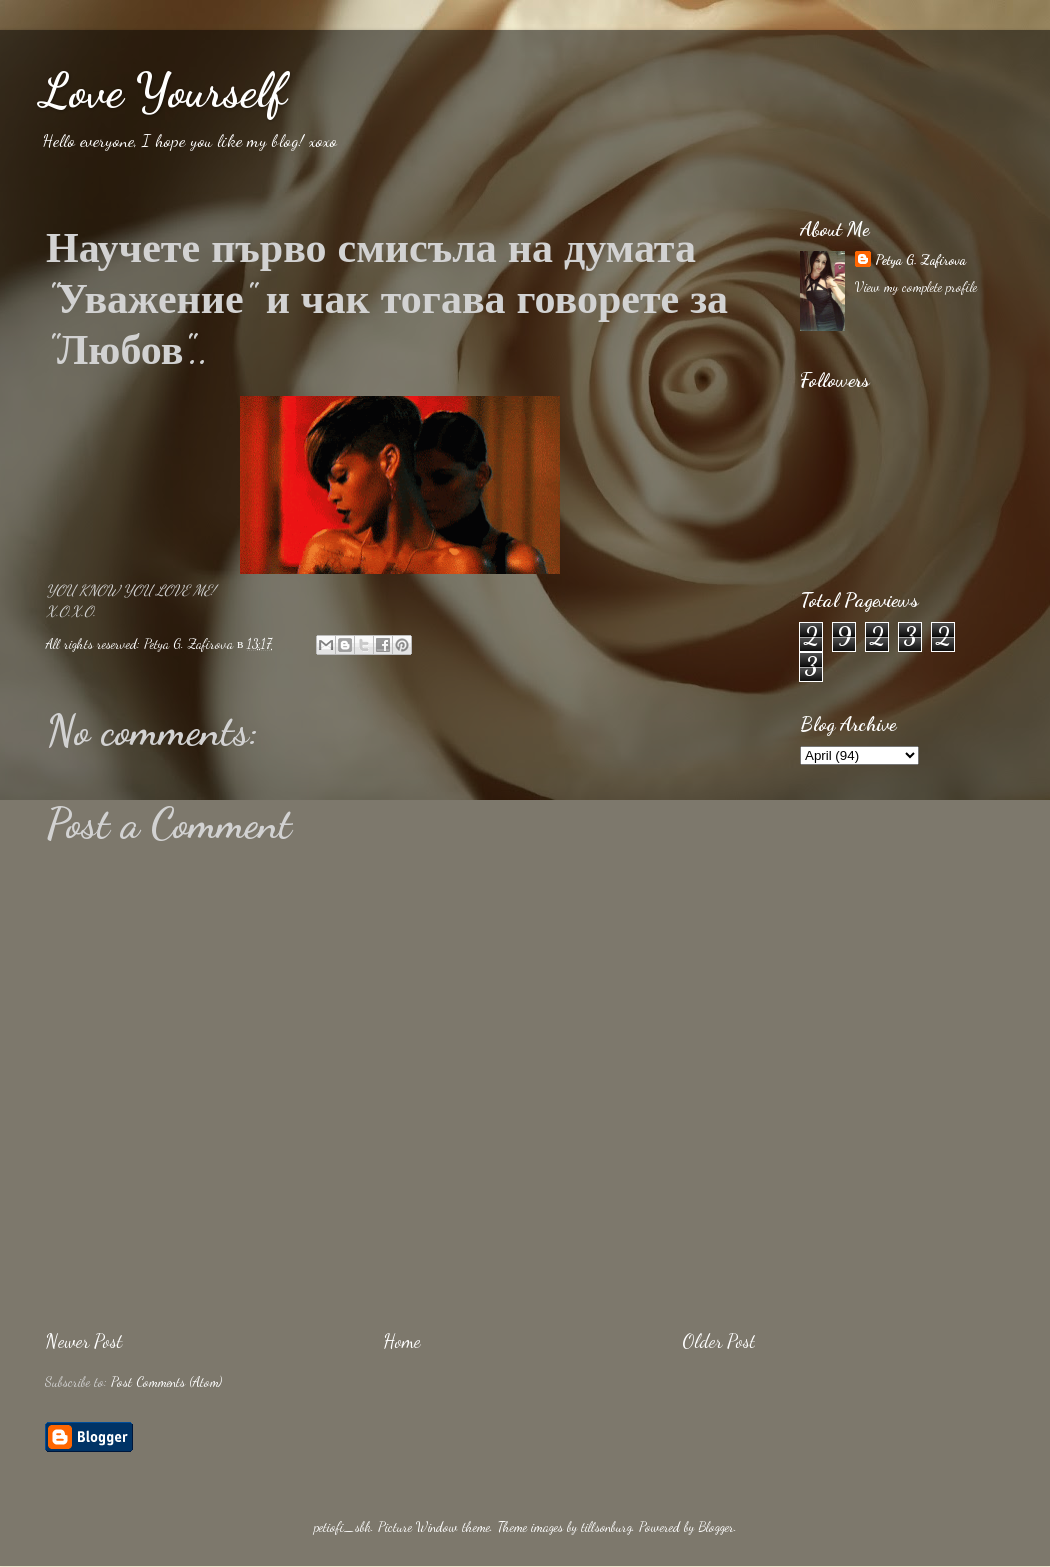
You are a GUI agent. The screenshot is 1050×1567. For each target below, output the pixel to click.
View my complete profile (916, 287)
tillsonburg (606, 1527)
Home (402, 1341)
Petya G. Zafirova (920, 260)
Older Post (718, 1341)
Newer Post (83, 1341)
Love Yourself (163, 90)
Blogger (716, 1527)
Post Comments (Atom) (166, 1382)
